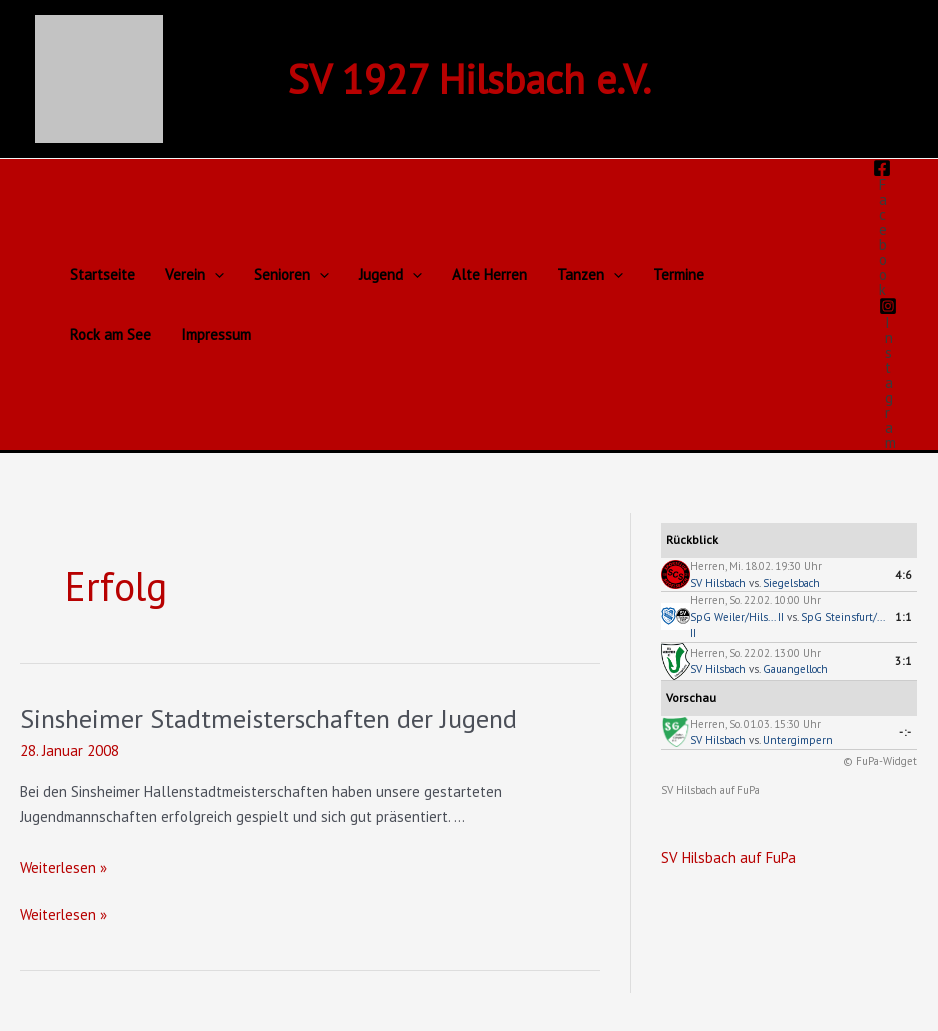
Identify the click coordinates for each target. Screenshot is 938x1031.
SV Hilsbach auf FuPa (710, 790)
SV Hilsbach (718, 583)
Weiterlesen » (64, 867)
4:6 (903, 575)
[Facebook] (882, 228)
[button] (214, 275)
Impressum (216, 334)
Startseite (102, 274)
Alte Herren (489, 274)
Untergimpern (798, 740)
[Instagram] (888, 373)
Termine (678, 274)
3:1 (903, 661)
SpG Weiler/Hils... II (737, 617)
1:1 (903, 617)
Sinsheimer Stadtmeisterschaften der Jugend (268, 718)
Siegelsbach (791, 583)
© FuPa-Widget (880, 761)
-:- (905, 732)
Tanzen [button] (590, 275)
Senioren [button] (291, 275)
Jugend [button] (390, 275)
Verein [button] (194, 275)
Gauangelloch (795, 669)
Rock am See (110, 334)
